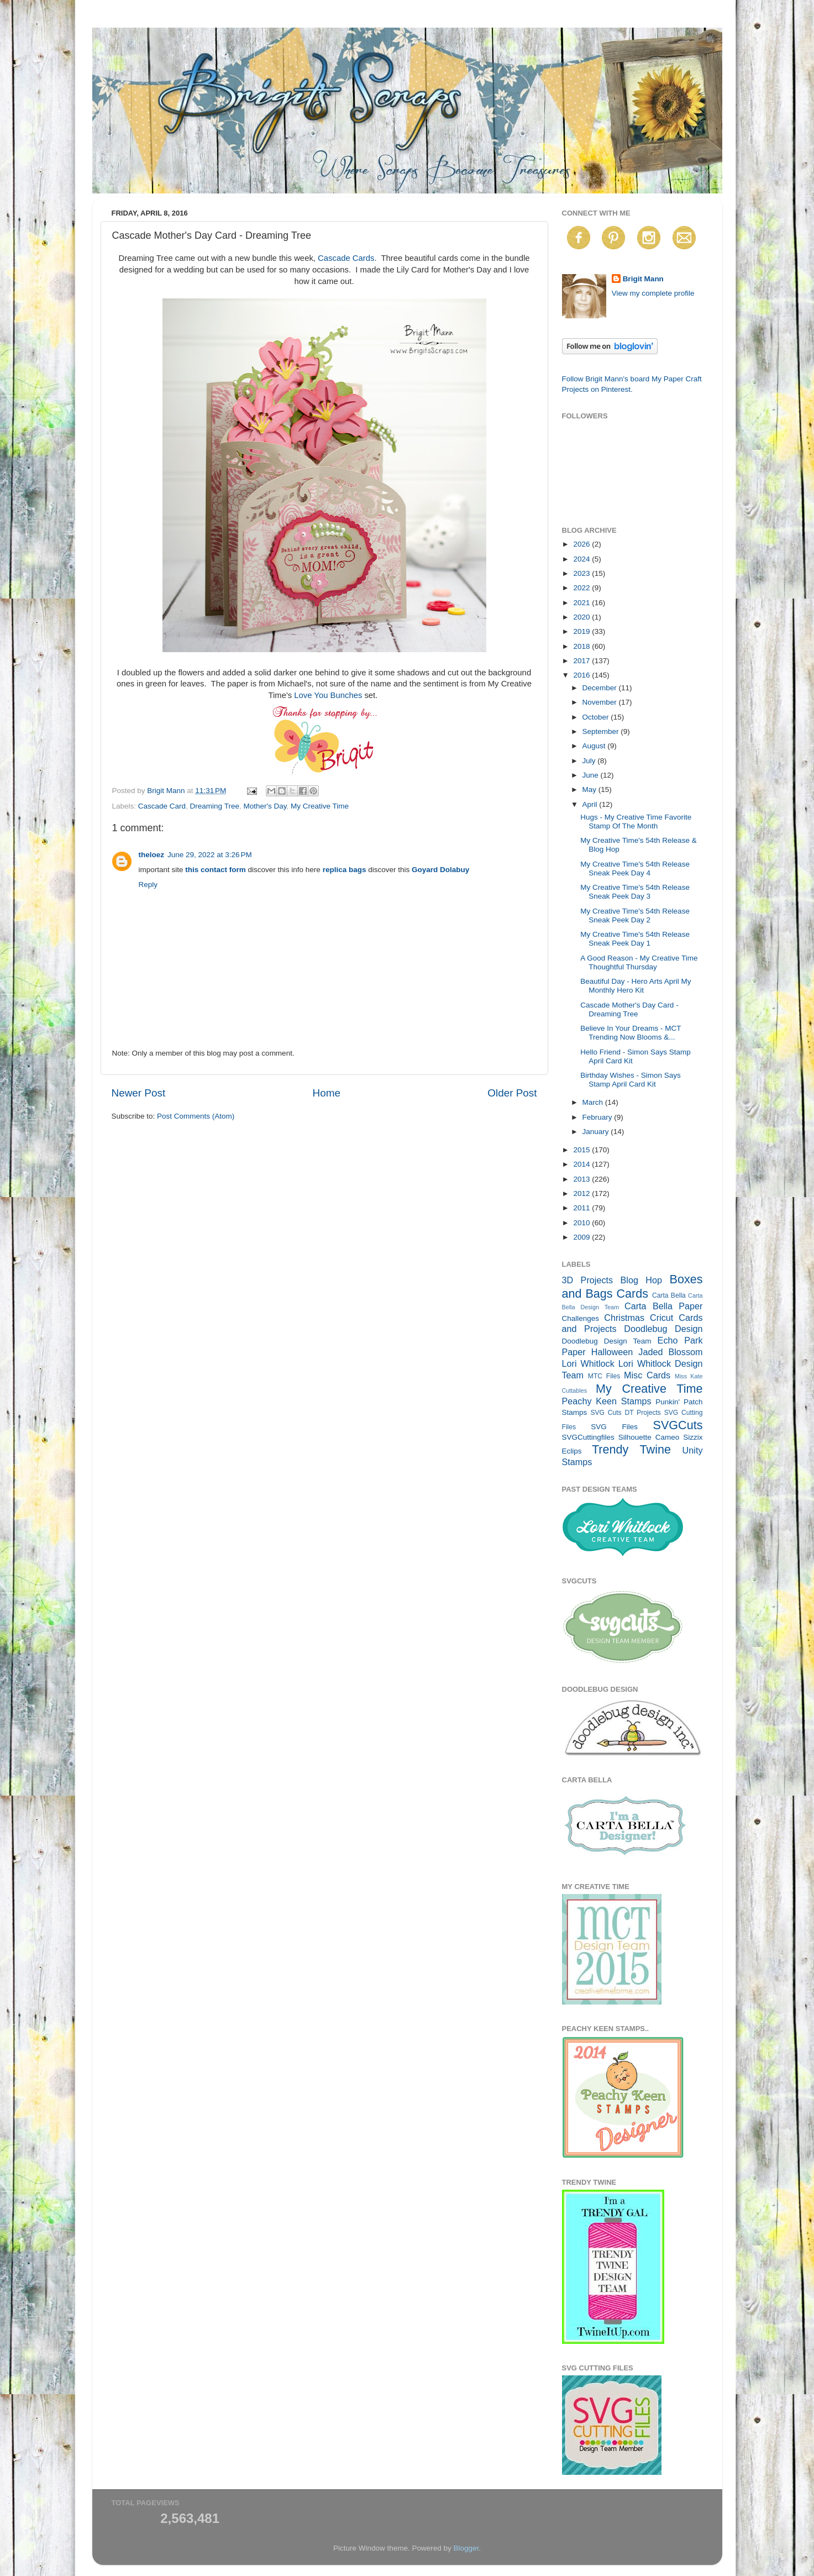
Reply (148, 884)
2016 (582, 675)
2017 (582, 661)
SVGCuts (677, 1425)
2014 (582, 1164)
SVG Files (614, 1427)
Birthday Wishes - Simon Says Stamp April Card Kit (630, 1079)
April (591, 804)
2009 (582, 1237)
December (600, 688)
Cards (632, 1293)
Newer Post (139, 1093)
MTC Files (604, 1376)
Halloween (612, 1352)
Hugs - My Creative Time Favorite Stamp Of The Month (635, 821)
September (601, 731)
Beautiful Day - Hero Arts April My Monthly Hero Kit (635, 985)
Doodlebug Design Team (607, 1341)
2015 (582, 1150)
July (590, 761)
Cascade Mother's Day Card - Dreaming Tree (629, 1009)
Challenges (581, 1318)
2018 (582, 646)
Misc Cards (647, 1375)
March (593, 1102)
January (596, 1131)
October (596, 717)
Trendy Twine (631, 1449)
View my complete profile (653, 293)
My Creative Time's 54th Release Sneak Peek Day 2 (635, 915)
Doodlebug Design (663, 1329)
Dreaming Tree (214, 806)
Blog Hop (642, 1280)
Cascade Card (162, 806)
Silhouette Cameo (649, 1437)
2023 (582, 573)
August (595, 746)
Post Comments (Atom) (195, 1116)
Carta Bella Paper (663, 1306)
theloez (152, 855)
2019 (582, 631)
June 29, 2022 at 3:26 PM (209, 855)
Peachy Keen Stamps (607, 1401)
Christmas (624, 1318)
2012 (582, 1193)
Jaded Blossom (670, 1352)
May (590, 789)
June (591, 775)
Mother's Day (264, 806)
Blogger (466, 2548)
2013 (582, 1179)
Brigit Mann (643, 279)
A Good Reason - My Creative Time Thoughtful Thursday (638, 962)
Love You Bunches (328, 695)
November (600, 702)
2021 (582, 603)
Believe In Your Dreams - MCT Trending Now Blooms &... (630, 1032)
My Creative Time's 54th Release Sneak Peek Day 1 (635, 938)
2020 (582, 617)
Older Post (512, 1093)
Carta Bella (669, 1295)
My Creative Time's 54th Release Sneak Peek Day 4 (635, 868)
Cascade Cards (346, 258)
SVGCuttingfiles (588, 1437)
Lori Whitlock (588, 1363)
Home (326, 1093)
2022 (582, 588)
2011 (582, 1208)
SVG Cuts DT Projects (625, 1412)
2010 (582, 1223)
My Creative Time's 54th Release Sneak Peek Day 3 (635, 891)
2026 (582, 544)
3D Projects (587, 1280)
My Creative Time (320, 806)
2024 (582, 559)
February (598, 1117)
